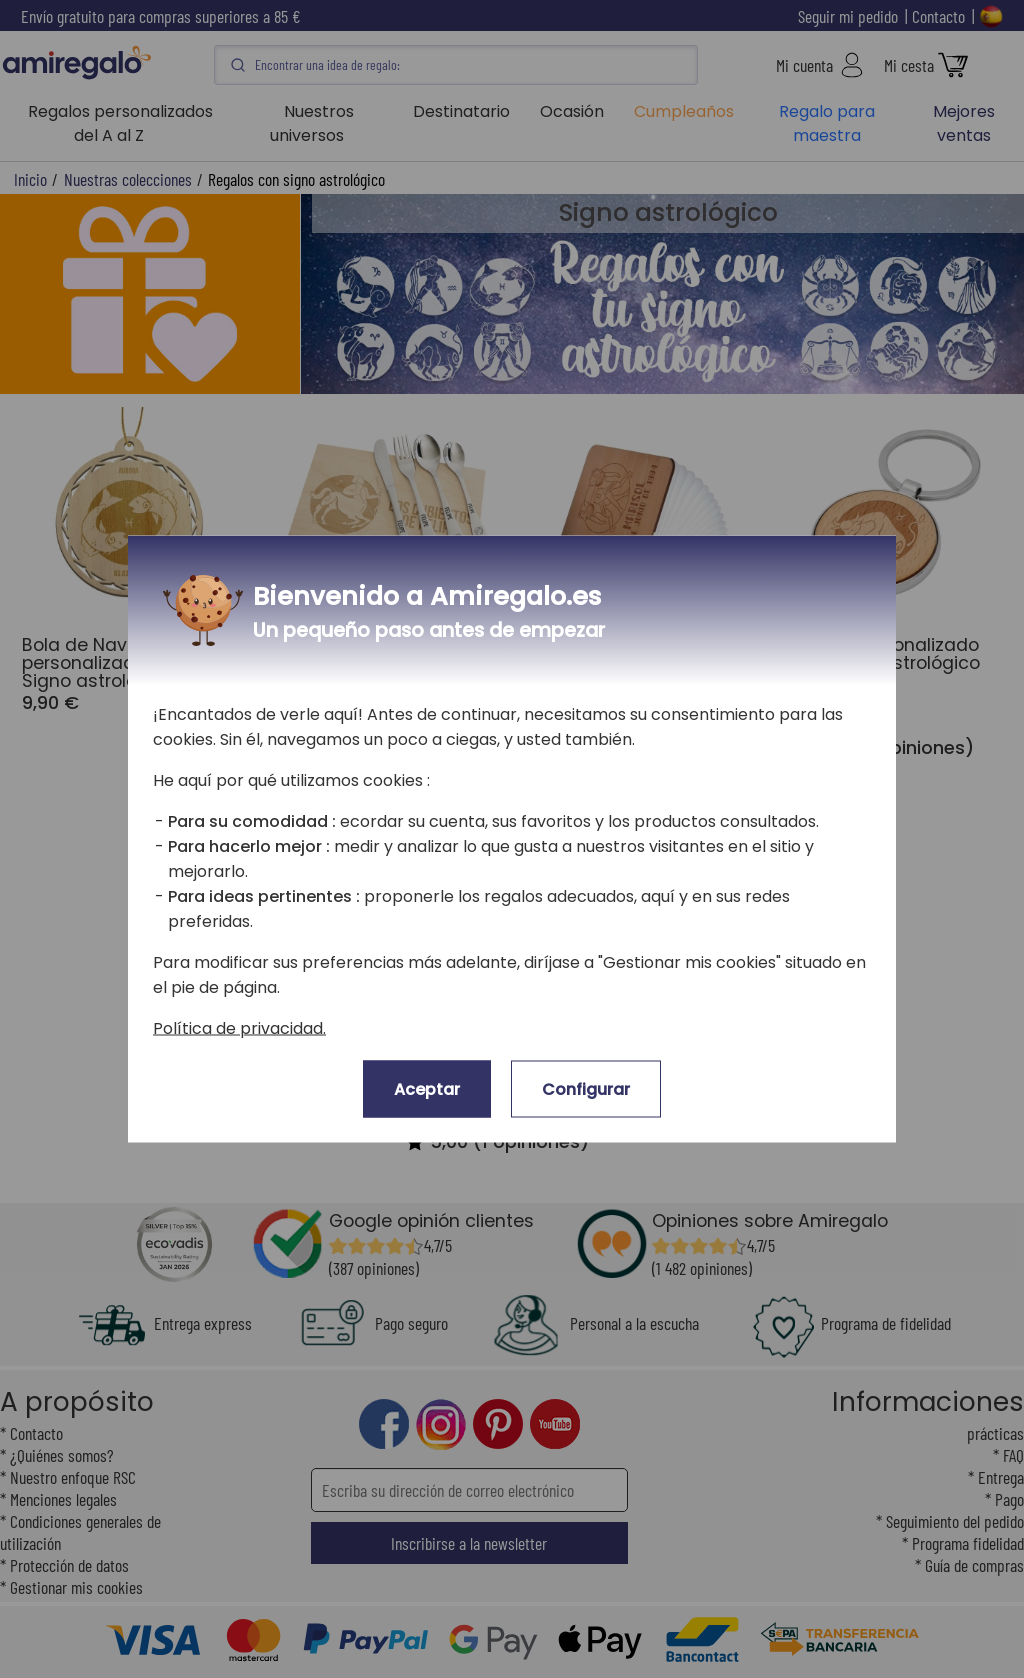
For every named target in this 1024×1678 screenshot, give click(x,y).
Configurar (586, 1089)
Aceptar (427, 1089)
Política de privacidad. (239, 1028)
